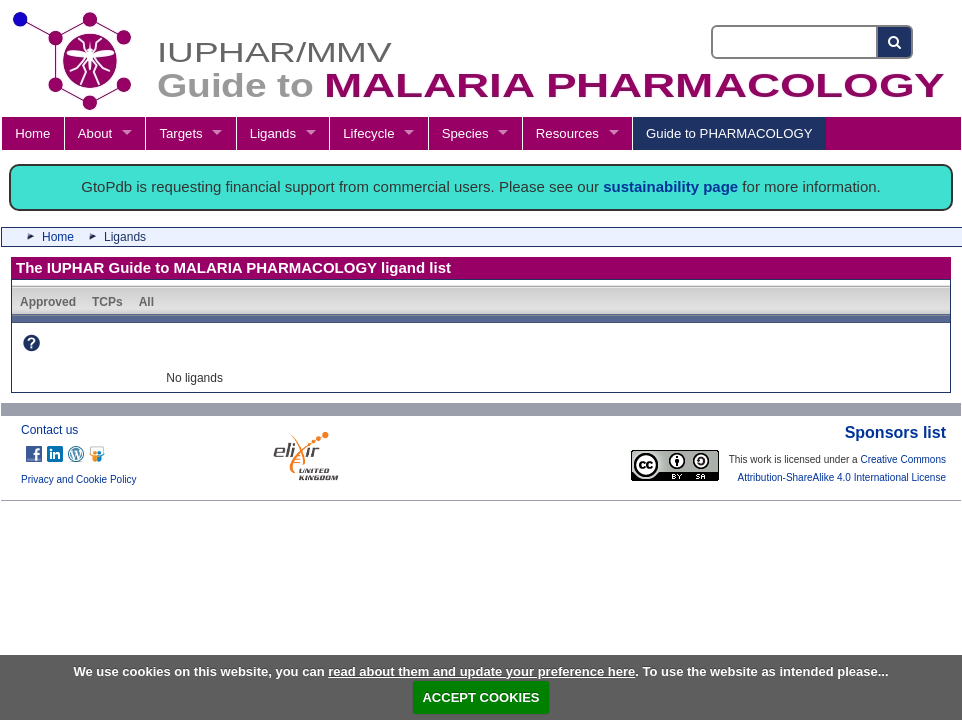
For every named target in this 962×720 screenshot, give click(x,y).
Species (465, 133)
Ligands (273, 133)
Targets (180, 133)
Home (32, 133)
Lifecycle (368, 133)
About (95, 133)
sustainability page (670, 186)
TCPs (107, 302)
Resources (567, 133)
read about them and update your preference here (481, 671)
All (146, 302)
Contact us (49, 430)
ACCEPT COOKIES (480, 697)
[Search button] (895, 42)
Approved (48, 302)
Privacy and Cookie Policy (79, 479)
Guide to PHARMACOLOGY (729, 133)
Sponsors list (895, 432)
